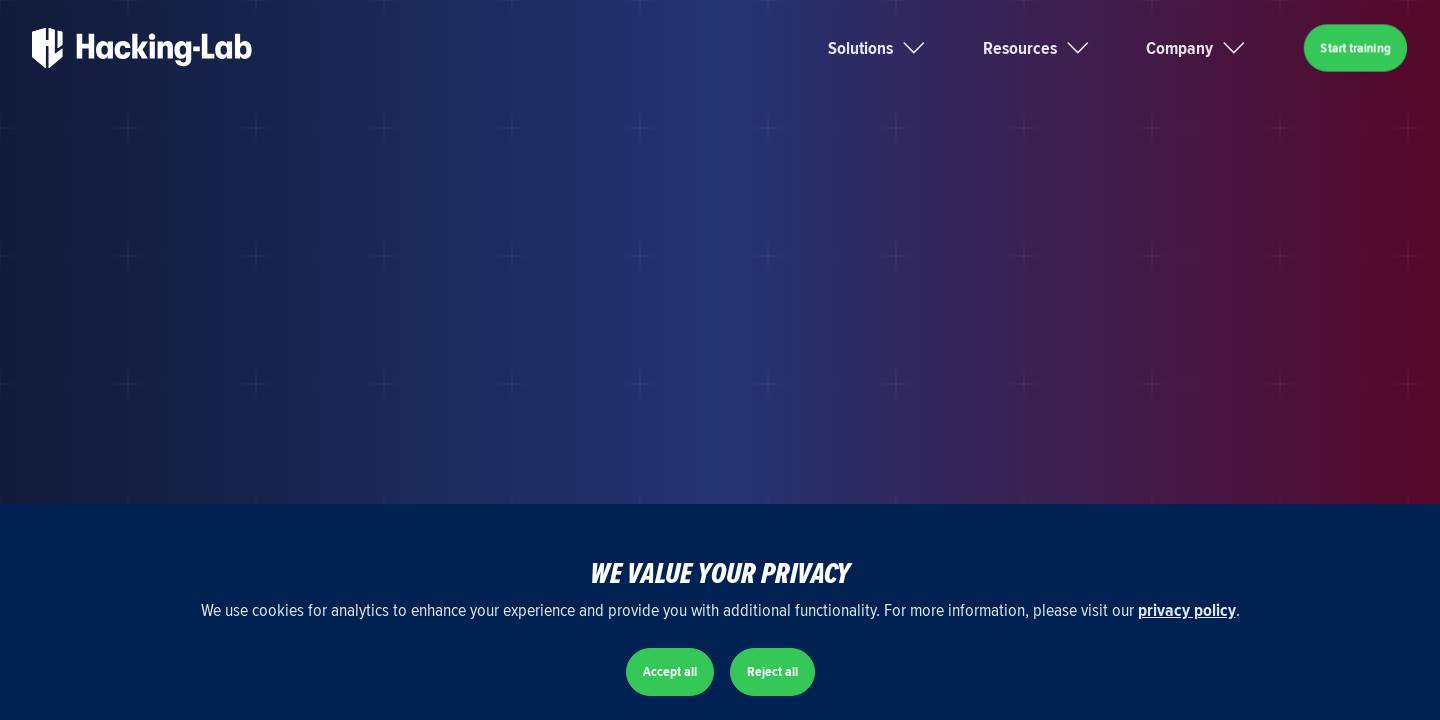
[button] (901, 48)
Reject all (772, 671)
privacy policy (1187, 610)
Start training (1355, 47)
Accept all (670, 671)
